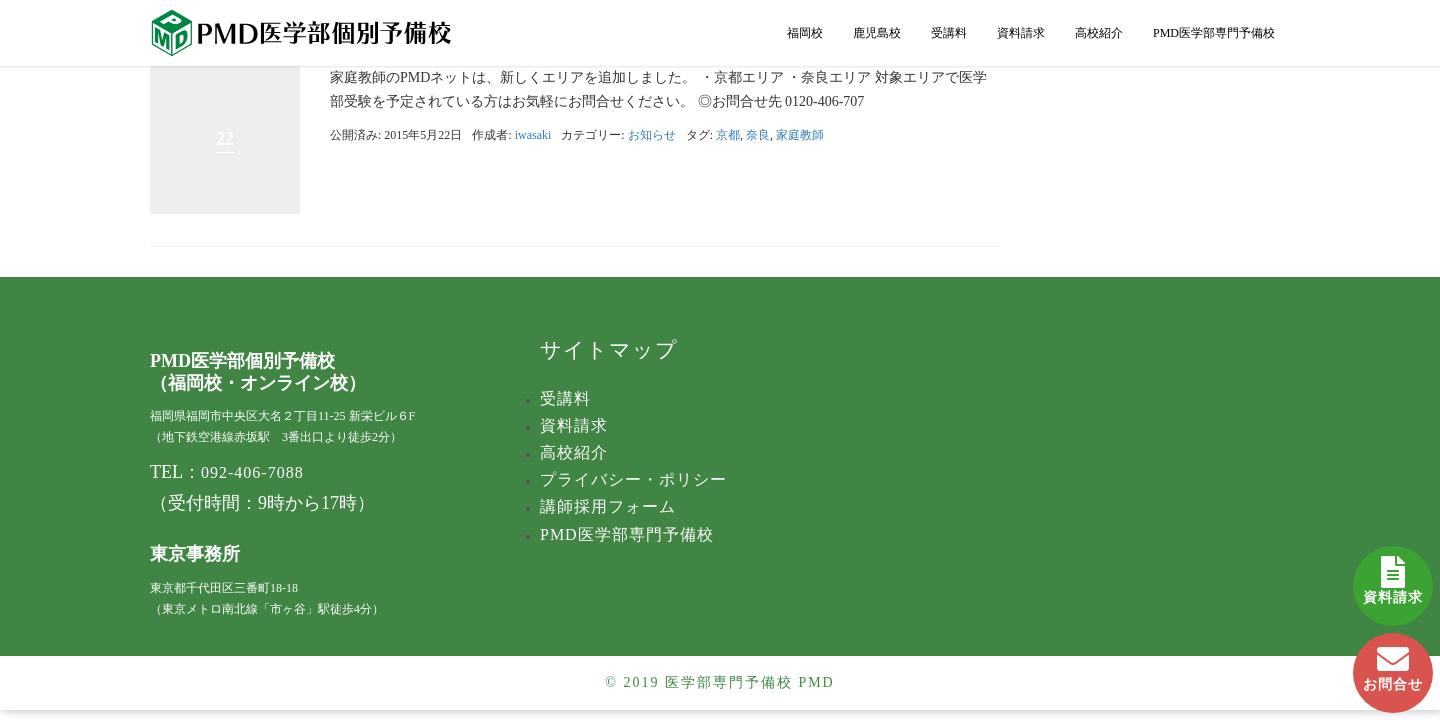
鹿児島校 (877, 33)
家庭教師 (800, 135)
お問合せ (1393, 662)
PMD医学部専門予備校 (1214, 33)
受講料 (949, 33)
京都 (728, 135)
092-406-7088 (252, 472)
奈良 (758, 135)
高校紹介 (1099, 33)
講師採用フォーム (608, 506)
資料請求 (1393, 575)
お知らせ (652, 135)
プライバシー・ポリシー (633, 479)
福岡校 (805, 33)
